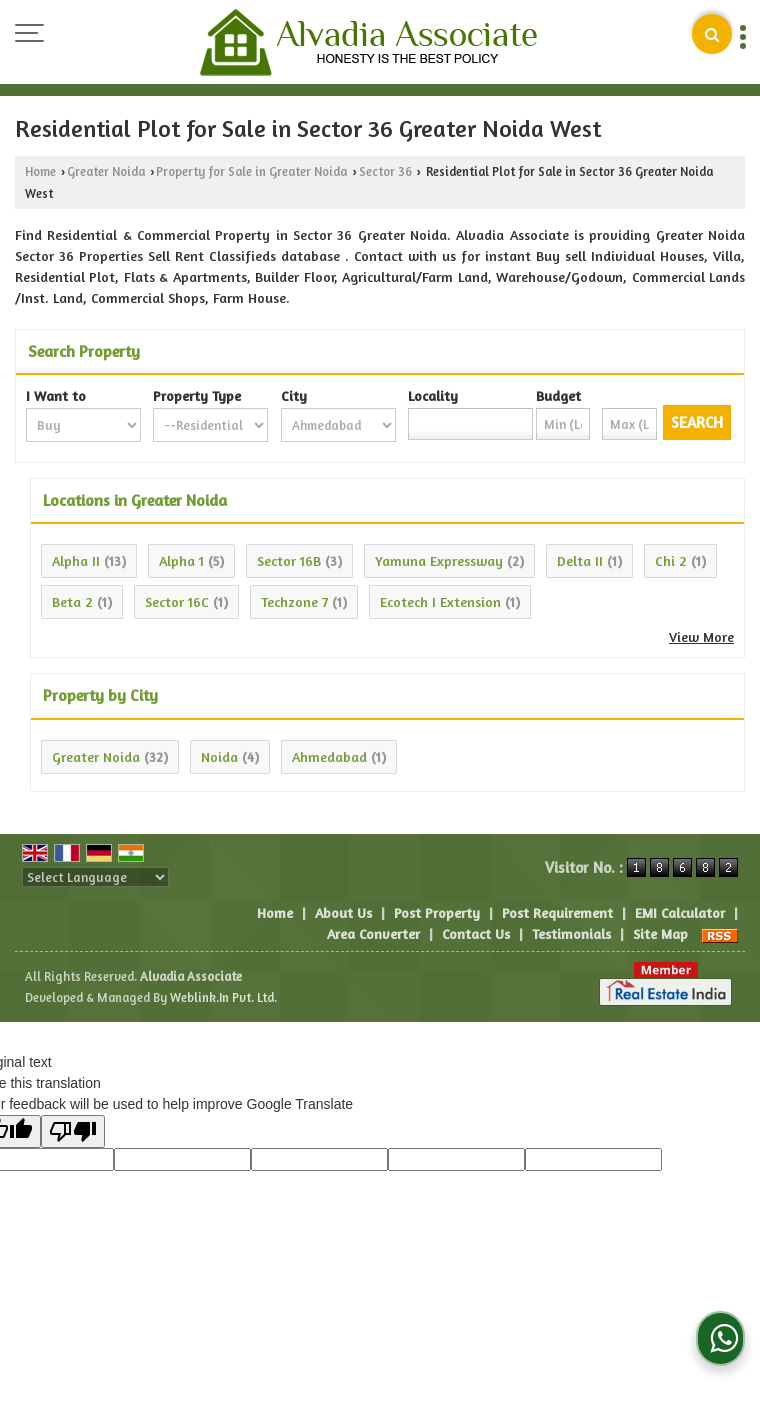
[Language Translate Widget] (95, 877)
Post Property (437, 912)
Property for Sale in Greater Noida (251, 171)
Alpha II (76, 560)
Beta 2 (72, 601)
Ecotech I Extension (440, 601)
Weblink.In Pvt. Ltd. (223, 997)
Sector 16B (289, 560)
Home (40, 171)
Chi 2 (671, 560)
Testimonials (571, 933)
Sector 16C (177, 601)
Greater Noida (106, 171)
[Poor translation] (73, 1131)
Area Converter (373, 933)
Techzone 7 (294, 601)
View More (701, 636)
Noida (219, 756)
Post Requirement (557, 912)
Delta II (580, 560)
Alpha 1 (181, 560)
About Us (343, 912)
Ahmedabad (329, 756)
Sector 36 (385, 171)
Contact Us (476, 933)
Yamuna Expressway (439, 560)
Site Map (660, 933)
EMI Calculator (680, 912)
